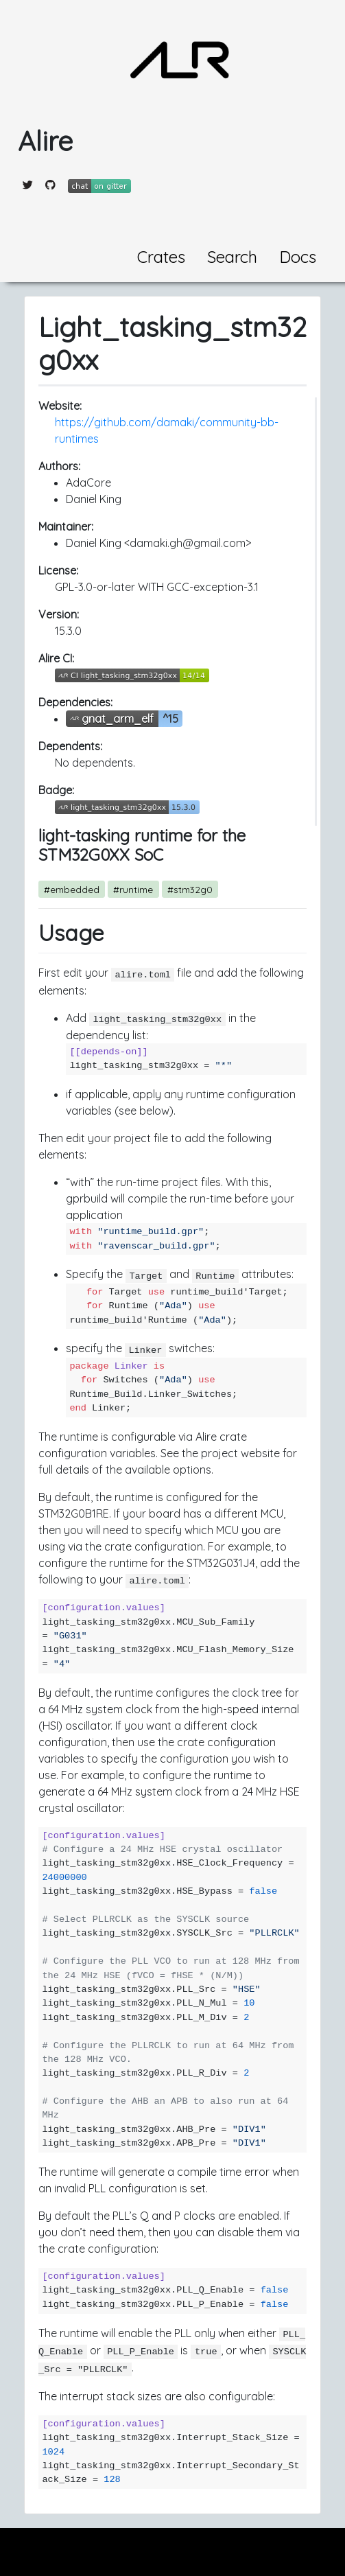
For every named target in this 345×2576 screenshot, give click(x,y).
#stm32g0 (190, 889)
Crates (161, 256)
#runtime (133, 889)
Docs (297, 256)
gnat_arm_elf (118, 719)
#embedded (71, 889)
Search (232, 256)
